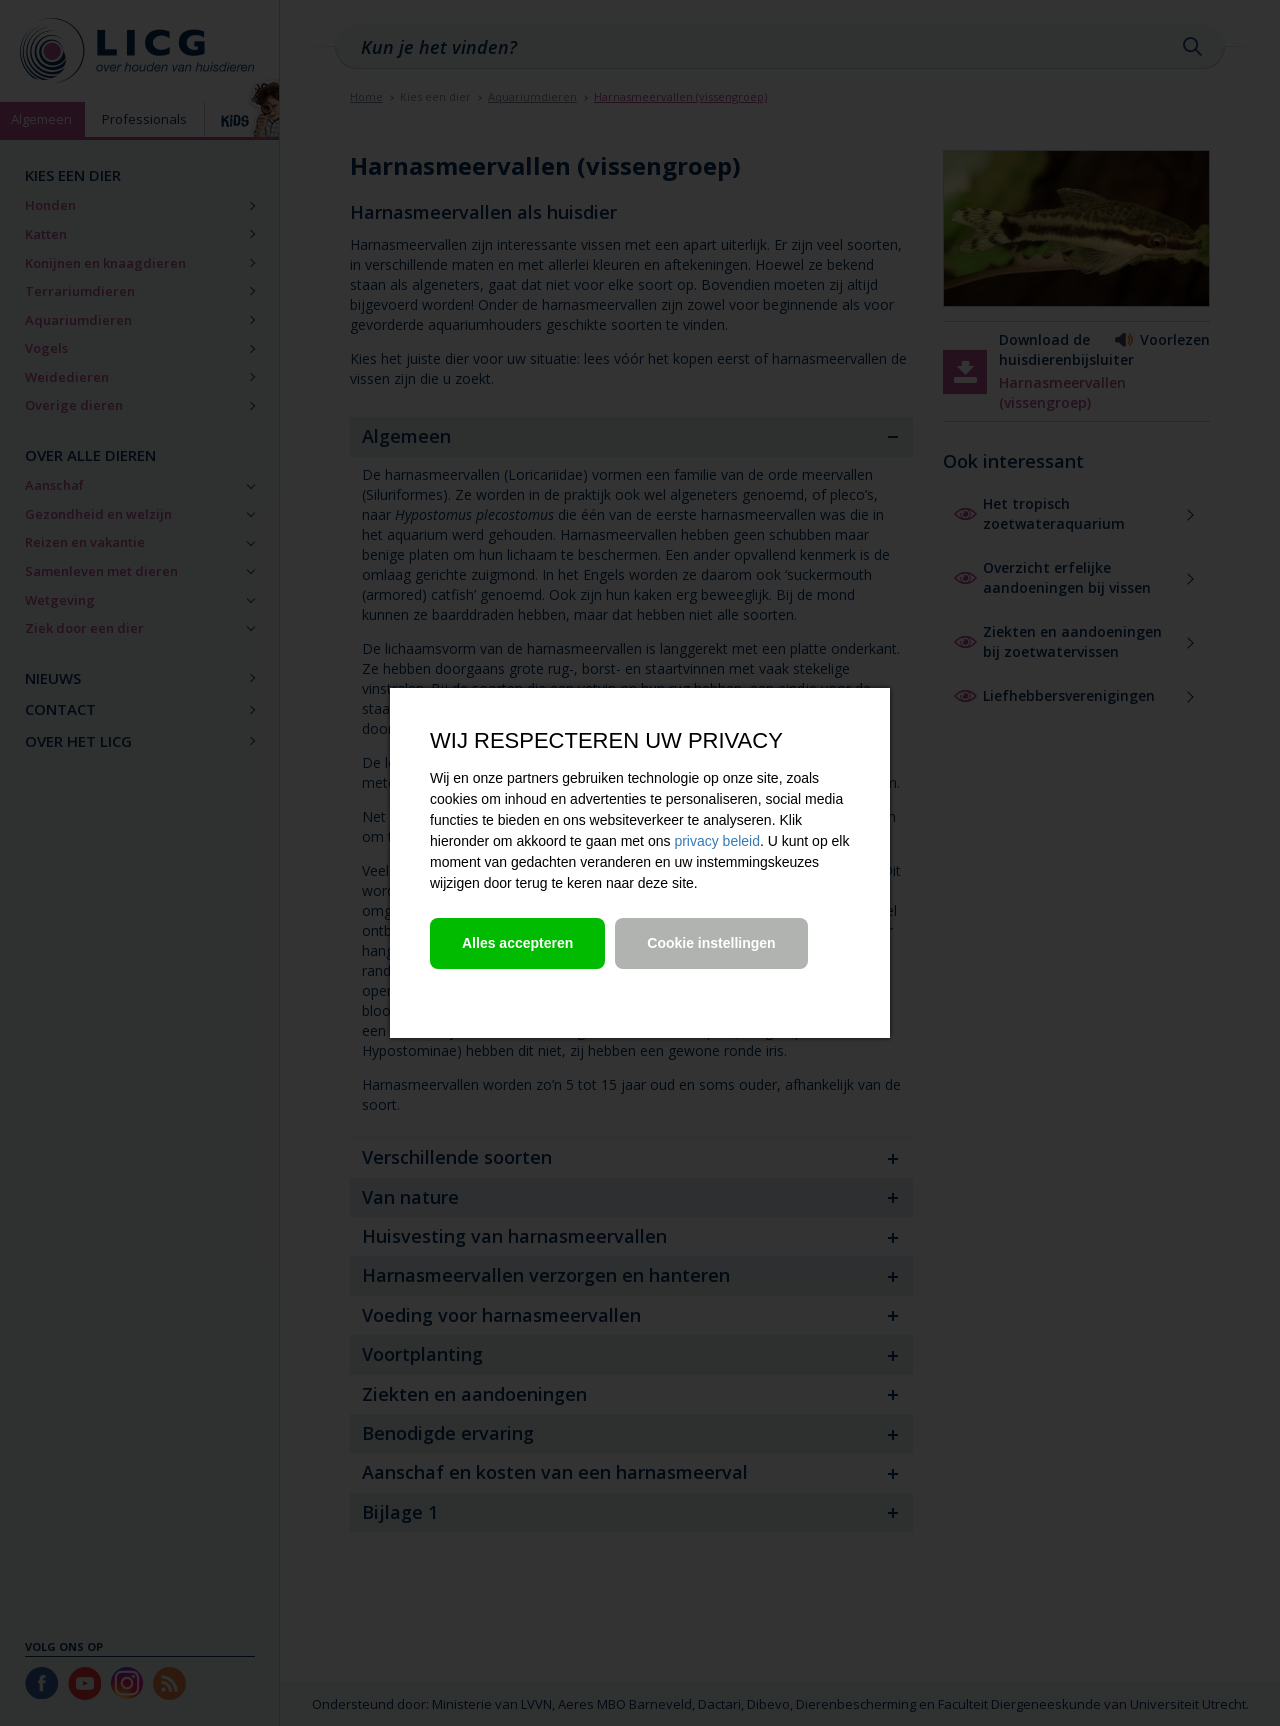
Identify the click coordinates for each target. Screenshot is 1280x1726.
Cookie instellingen (711, 943)
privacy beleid (717, 841)
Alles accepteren (517, 943)
